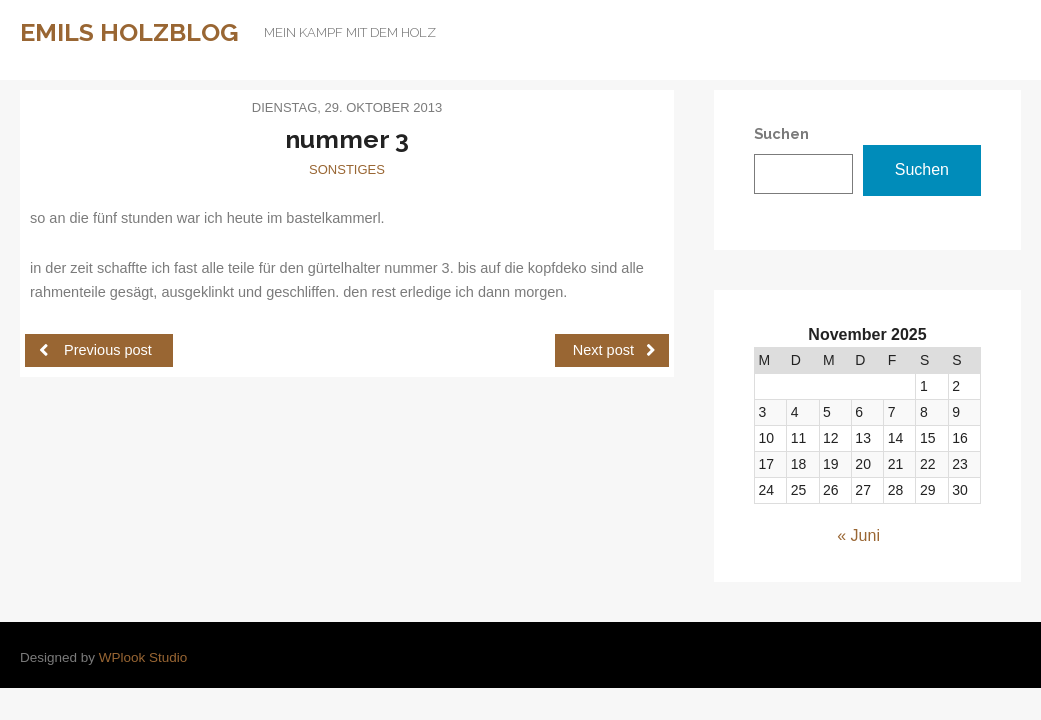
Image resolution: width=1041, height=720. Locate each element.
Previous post (95, 349)
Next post (614, 349)
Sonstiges (347, 169)
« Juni (858, 535)
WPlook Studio (143, 657)
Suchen (922, 169)
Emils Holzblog (129, 32)
